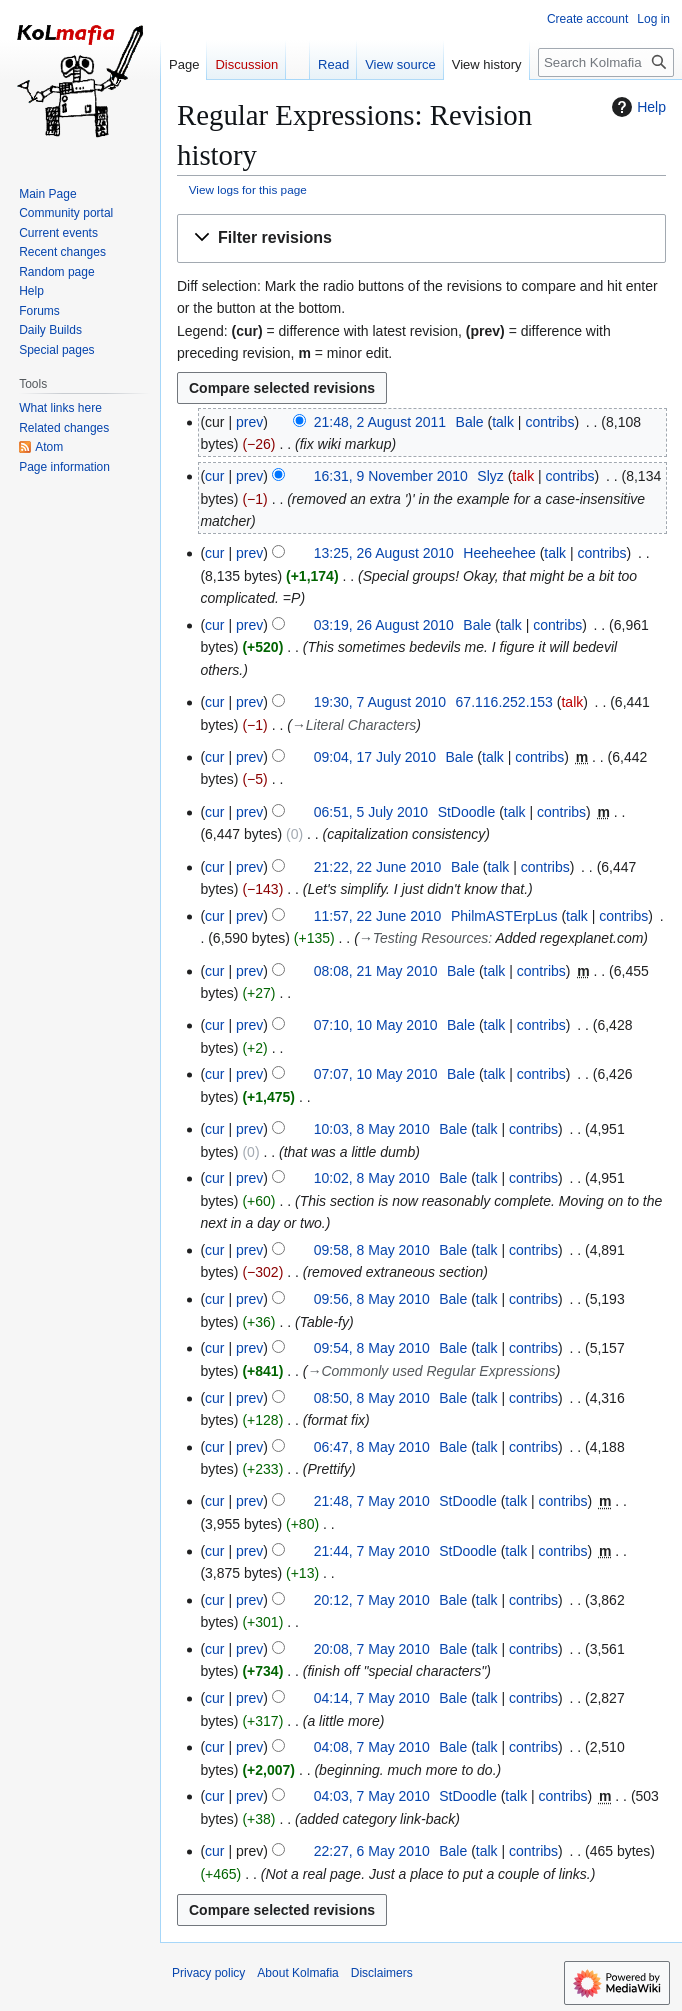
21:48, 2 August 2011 (380, 422)
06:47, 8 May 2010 (372, 1447)
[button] (421, 238)
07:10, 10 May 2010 (376, 1025)
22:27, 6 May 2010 (372, 1851)
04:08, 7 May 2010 (372, 1747)
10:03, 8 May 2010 (372, 1129)
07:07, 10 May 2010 (376, 1074)
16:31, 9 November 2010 (391, 476)
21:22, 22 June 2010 (378, 867)
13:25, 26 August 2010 (384, 553)
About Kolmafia (297, 1973)
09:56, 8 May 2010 (372, 1299)
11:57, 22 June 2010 (378, 916)
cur (214, 476)
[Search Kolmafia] (606, 62)
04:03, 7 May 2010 (372, 1796)
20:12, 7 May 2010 (372, 1600)
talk (503, 422)
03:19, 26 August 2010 (384, 625)
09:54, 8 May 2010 (372, 1348)
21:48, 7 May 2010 (372, 1501)
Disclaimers (382, 1973)
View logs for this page (248, 189)
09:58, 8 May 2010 (372, 1250)
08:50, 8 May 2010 (372, 1398)
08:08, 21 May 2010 (376, 971)
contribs (549, 422)
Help (636, 107)
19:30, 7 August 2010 (380, 702)
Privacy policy (208, 1973)
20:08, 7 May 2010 (372, 1649)
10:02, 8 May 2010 (372, 1178)
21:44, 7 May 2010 (372, 1551)
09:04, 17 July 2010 (375, 757)
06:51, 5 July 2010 (371, 812)
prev (249, 422)
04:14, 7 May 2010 (372, 1698)
